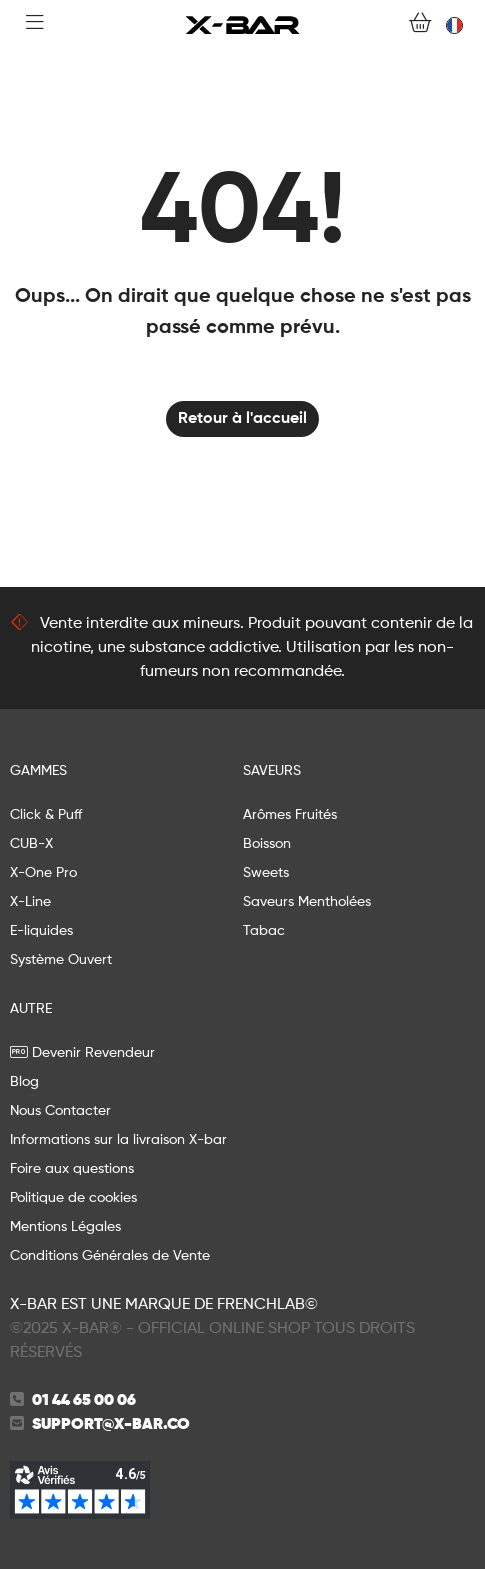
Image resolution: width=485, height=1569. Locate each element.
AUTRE (31, 1009)
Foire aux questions (72, 1169)
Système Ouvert (61, 960)
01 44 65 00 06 (84, 1401)
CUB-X (31, 844)
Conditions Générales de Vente (110, 1256)
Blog (24, 1082)
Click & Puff (46, 815)
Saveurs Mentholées (307, 902)
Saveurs (272, 771)
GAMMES (38, 771)
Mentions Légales (65, 1227)
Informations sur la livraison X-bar (118, 1140)
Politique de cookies (73, 1198)
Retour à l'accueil (242, 419)
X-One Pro (43, 873)
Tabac (264, 931)
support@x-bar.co (111, 1425)
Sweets (266, 873)
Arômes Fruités (290, 815)
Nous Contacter (60, 1111)
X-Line (30, 902)
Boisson (267, 844)
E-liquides (41, 931)
